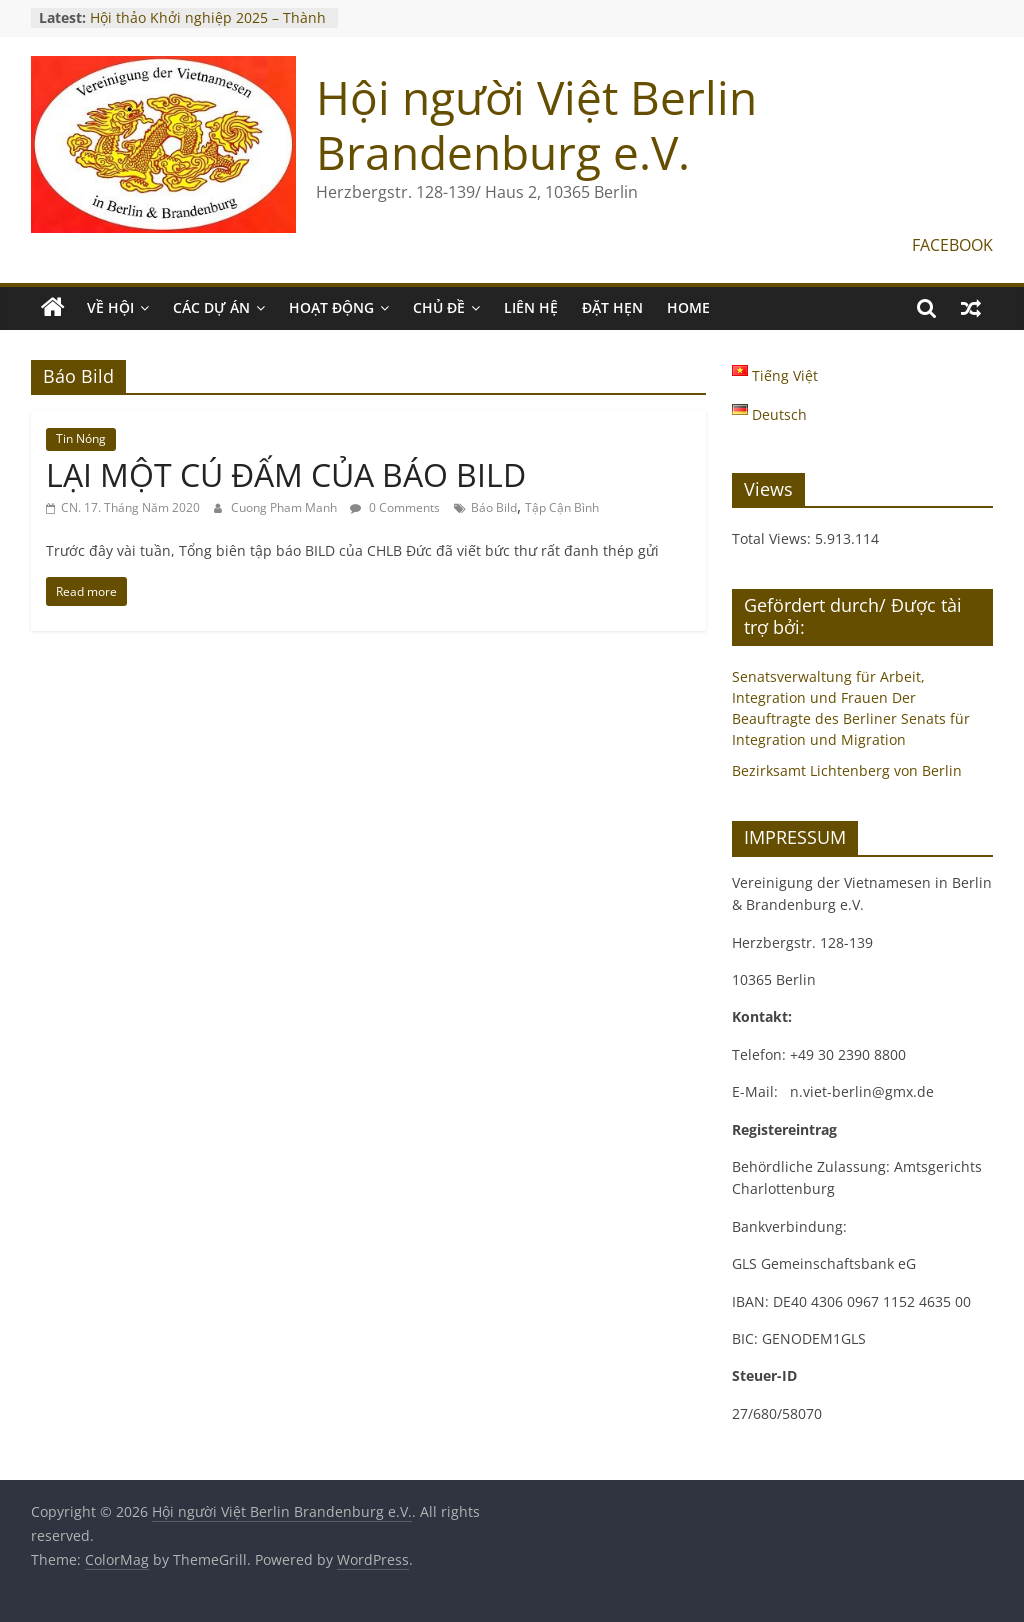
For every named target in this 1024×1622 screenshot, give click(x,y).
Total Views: (773, 538)
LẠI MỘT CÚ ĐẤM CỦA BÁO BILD (286, 474)
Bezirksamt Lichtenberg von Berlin (847, 770)
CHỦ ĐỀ (439, 307)
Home (688, 307)
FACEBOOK (952, 245)
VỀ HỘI (110, 307)
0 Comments (395, 507)
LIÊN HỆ (531, 307)
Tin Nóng (81, 438)
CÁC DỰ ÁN (211, 307)
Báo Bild (494, 507)
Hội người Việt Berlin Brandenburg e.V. (536, 124)
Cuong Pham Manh (285, 507)
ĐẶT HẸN (612, 307)
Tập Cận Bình (562, 507)
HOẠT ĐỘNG (331, 307)
